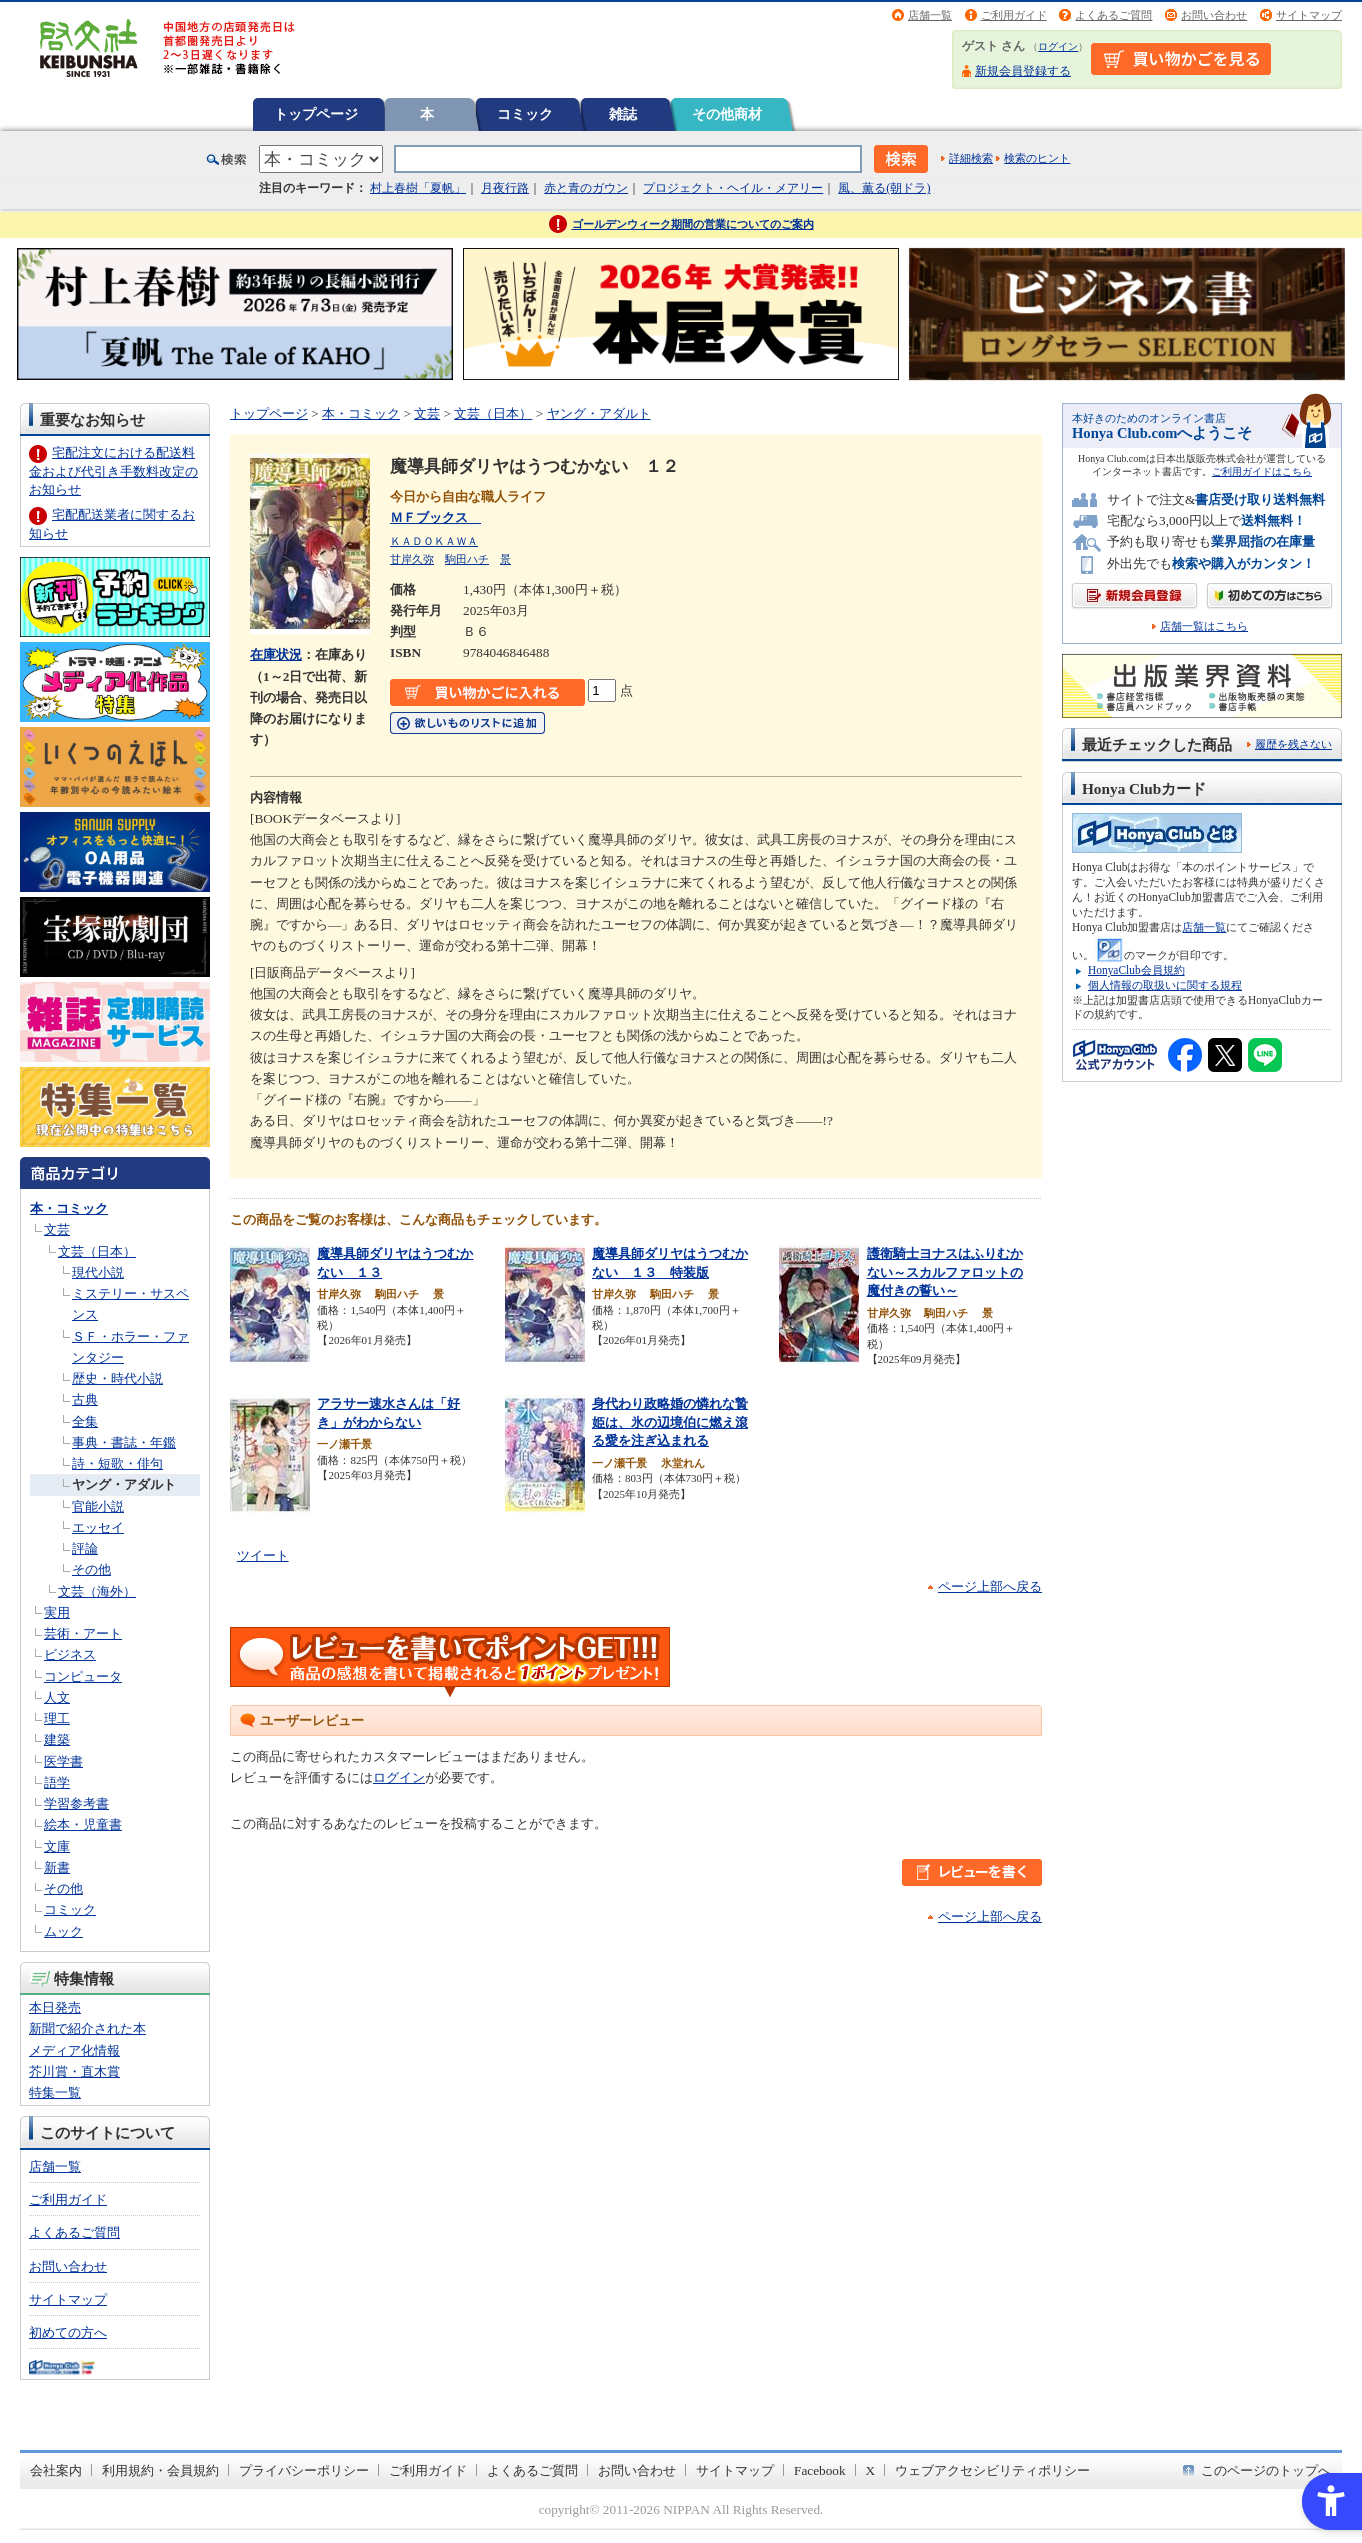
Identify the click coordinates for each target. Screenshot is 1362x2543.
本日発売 (55, 2007)
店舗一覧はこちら (1204, 626)
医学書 (63, 1761)
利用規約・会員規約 (160, 2470)
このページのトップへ (1266, 2470)
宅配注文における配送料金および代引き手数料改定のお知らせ (113, 470)
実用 (57, 1612)
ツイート (263, 1555)
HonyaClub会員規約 (1136, 970)
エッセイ (98, 1527)
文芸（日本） (97, 1251)
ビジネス (70, 1654)
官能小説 (98, 1506)
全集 (85, 1421)
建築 (57, 1739)
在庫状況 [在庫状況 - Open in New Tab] (276, 654)
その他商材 (727, 114)
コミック (525, 114)
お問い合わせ (1214, 15)
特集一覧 (55, 2092)
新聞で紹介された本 (87, 2028)
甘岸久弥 (412, 559)
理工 (57, 1718)
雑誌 (623, 114)
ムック (63, 1931)
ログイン (1058, 46)
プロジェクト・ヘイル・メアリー (733, 188)
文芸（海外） (97, 1591)
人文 (57, 1697)
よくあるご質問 (1113, 15)
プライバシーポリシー (304, 2470)
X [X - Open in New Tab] (871, 2470)
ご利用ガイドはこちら (1262, 471)
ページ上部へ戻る (990, 1586)
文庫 (57, 1846)
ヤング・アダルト (124, 1484)
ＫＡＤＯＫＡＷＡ (434, 541)
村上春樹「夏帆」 (418, 188)
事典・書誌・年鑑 (124, 1442)
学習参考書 (76, 1803)
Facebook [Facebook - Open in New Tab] (820, 2470)
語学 (57, 1782)
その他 (91, 1569)
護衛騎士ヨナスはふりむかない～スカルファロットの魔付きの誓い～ (945, 1272)
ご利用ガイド (1014, 15)
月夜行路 (505, 188)
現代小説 (98, 1272)
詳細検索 (971, 158)
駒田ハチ (467, 559)
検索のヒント (1037, 158)
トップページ (316, 114)
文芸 (57, 1229)
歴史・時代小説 (117, 1378)
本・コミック (69, 1208)
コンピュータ (83, 1676)
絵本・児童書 (83, 1824)
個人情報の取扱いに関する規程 (1165, 985)
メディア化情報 (74, 2050)
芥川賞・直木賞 (74, 2071)
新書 (57, 1867)
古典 (85, 1399)
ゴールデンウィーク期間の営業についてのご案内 (693, 224)
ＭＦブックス (435, 517)
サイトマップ (1309, 15)
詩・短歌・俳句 (117, 1463)
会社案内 (56, 2470)
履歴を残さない (1293, 744)
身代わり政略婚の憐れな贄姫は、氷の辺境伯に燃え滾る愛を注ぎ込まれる (670, 1422)
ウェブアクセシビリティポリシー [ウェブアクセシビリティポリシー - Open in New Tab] (992, 2470)
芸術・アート (83, 1633)
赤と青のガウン (586, 188)
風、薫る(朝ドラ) (884, 188)
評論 (85, 1548)
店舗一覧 (930, 15)
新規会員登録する (1023, 71)
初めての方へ (68, 2332)
